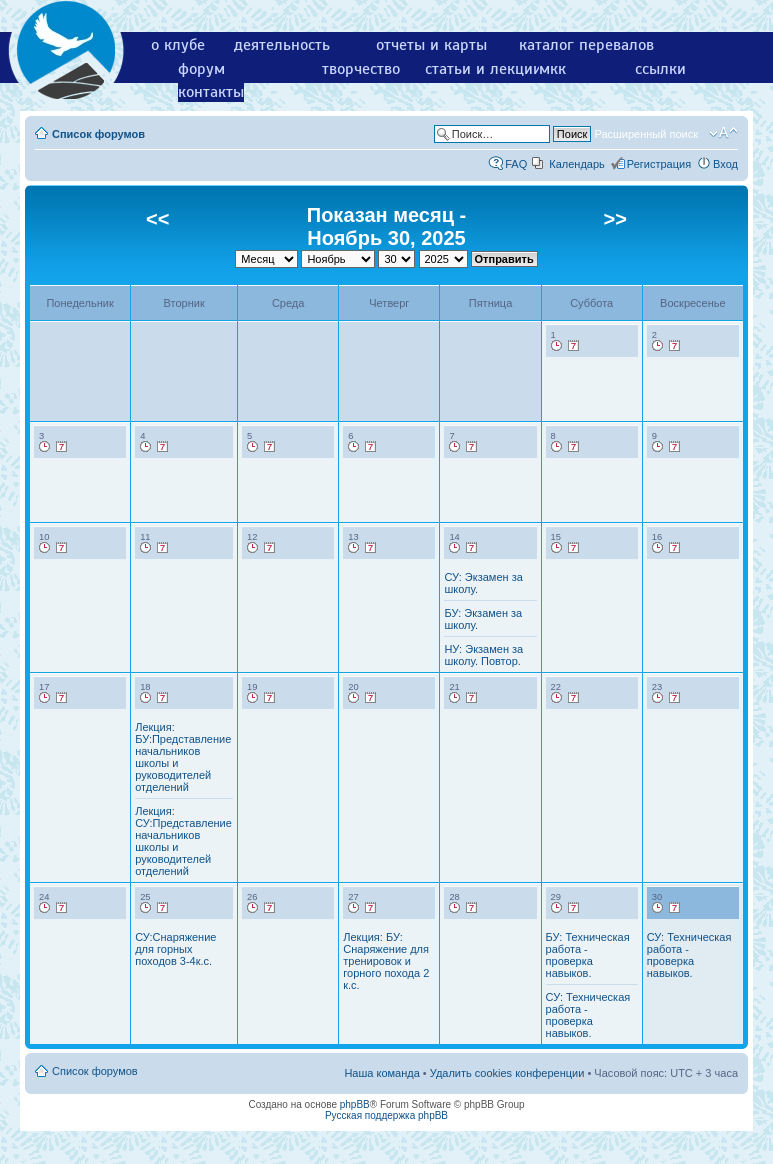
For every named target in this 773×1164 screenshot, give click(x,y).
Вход (725, 164)
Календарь (577, 164)
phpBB (355, 1104)
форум (201, 69)
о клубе (178, 45)
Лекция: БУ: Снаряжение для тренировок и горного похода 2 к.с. (386, 961)
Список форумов (98, 134)
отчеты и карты (431, 45)
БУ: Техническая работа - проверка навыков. (588, 955)
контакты (211, 92)
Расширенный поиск (646, 134)
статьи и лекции (483, 69)
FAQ (516, 164)
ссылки (660, 69)
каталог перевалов (586, 45)
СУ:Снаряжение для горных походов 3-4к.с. (175, 949)
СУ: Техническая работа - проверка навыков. (588, 1015)
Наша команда (381, 1073)
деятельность (282, 45)
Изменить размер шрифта (723, 133)
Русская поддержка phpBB (386, 1115)
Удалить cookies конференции (507, 1073)
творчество (361, 69)
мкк (552, 69)
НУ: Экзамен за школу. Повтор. (483, 655)
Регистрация (659, 164)
